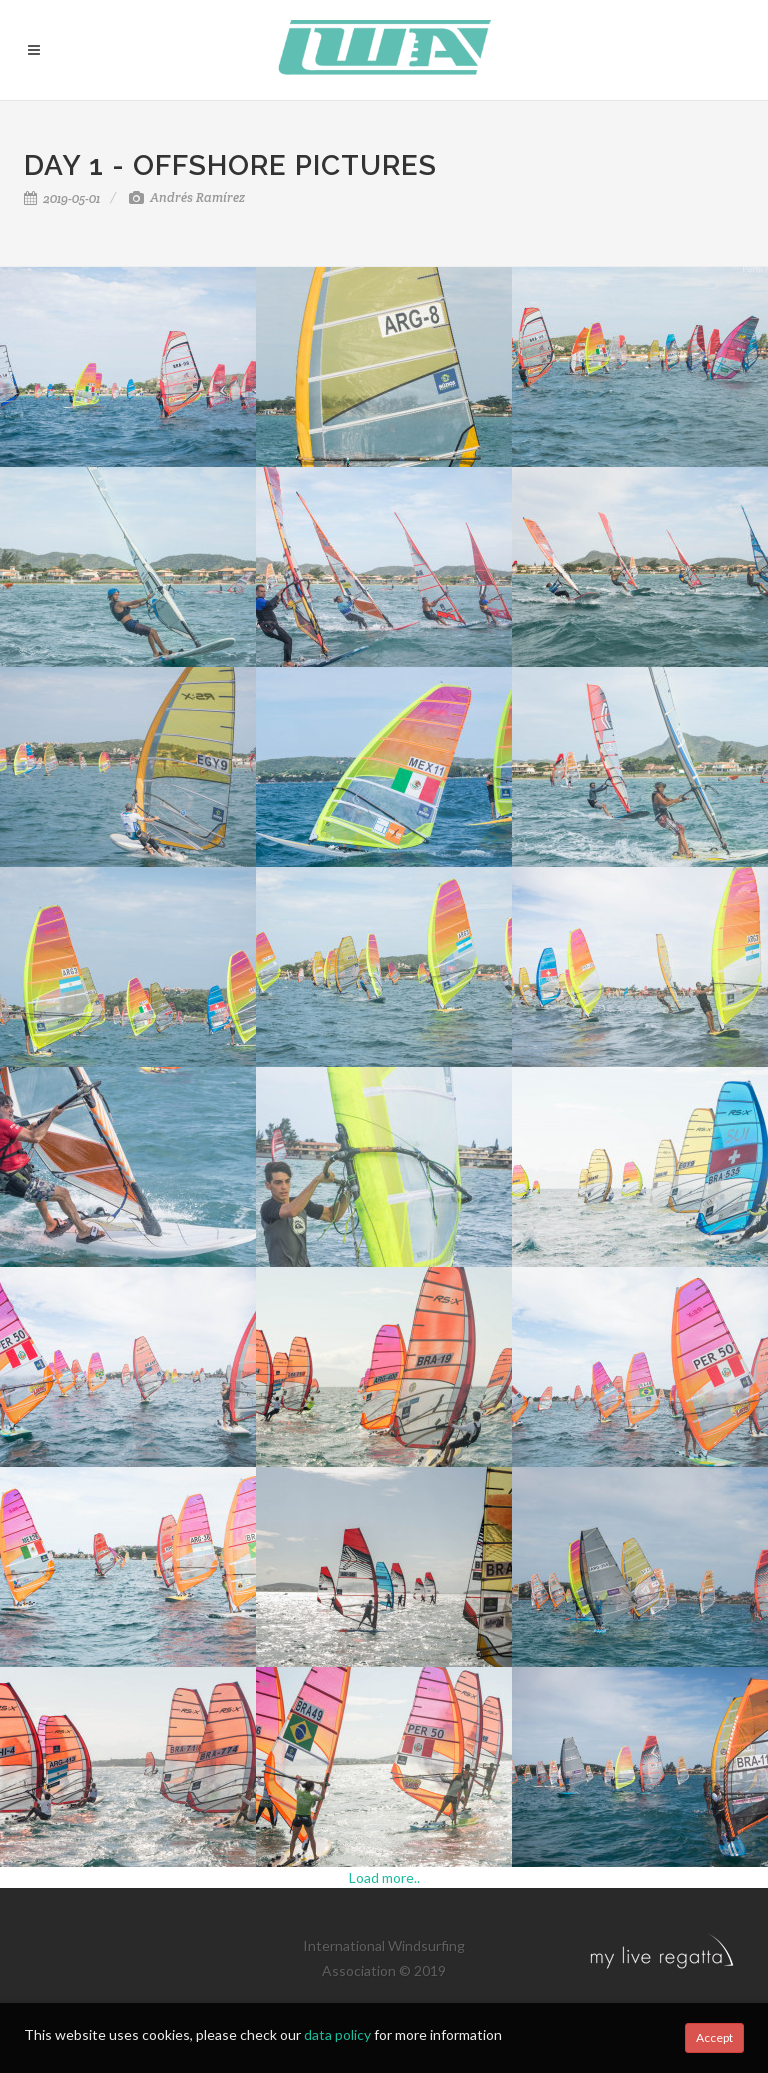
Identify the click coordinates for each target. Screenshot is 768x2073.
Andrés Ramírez (187, 197)
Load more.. (384, 1877)
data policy (337, 2034)
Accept (714, 2037)
